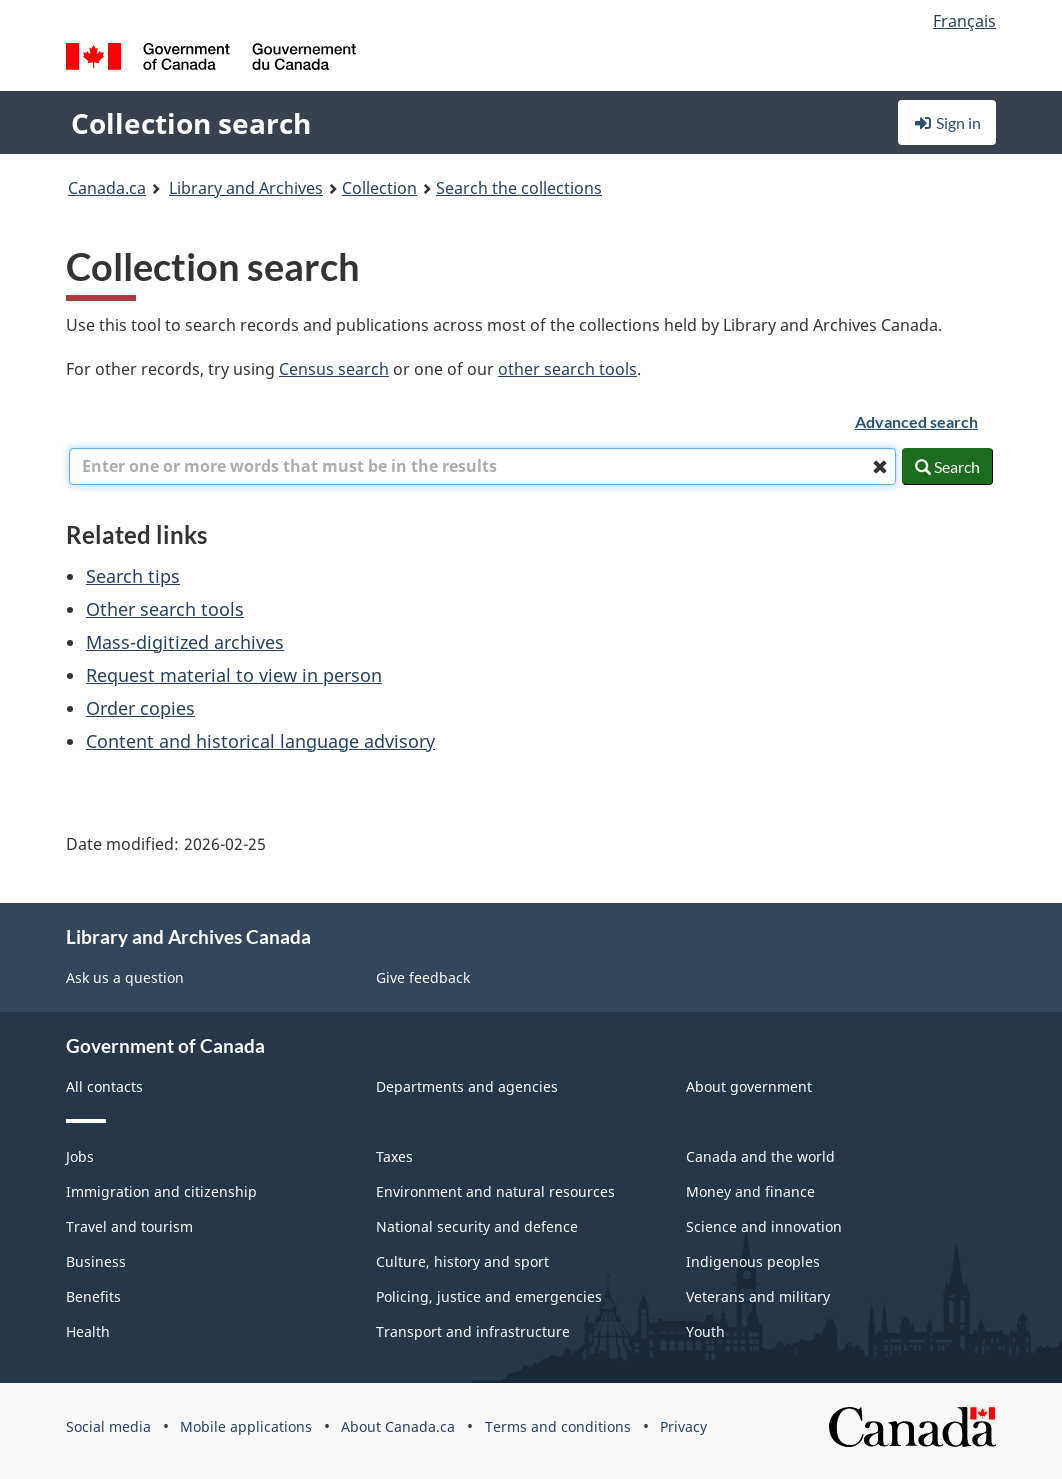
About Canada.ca (398, 1426)
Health (88, 1331)
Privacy (683, 1426)
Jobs (80, 1156)
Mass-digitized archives (185, 642)
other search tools (567, 369)
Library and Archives (246, 188)
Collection (379, 188)
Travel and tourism (129, 1226)
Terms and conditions (558, 1426)
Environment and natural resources (495, 1191)
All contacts (104, 1086)
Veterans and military (758, 1296)
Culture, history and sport (462, 1261)
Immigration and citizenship (161, 1191)
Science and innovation (764, 1226)
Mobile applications (246, 1426)
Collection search (191, 123)
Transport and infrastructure (473, 1331)
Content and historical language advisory (260, 741)
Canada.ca (107, 188)
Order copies (140, 708)
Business (96, 1261)
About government (749, 1086)
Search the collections (519, 188)
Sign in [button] (947, 122)
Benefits (93, 1296)
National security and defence (477, 1226)
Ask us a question (125, 977)
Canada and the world (760, 1156)
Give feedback (423, 977)
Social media (108, 1426)
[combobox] (482, 466)
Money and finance (750, 1191)
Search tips (133, 576)
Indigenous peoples (753, 1261)
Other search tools (165, 609)
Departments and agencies (467, 1086)
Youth (705, 1331)
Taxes (394, 1156)
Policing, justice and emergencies (489, 1296)
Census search (334, 369)
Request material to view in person (234, 675)
